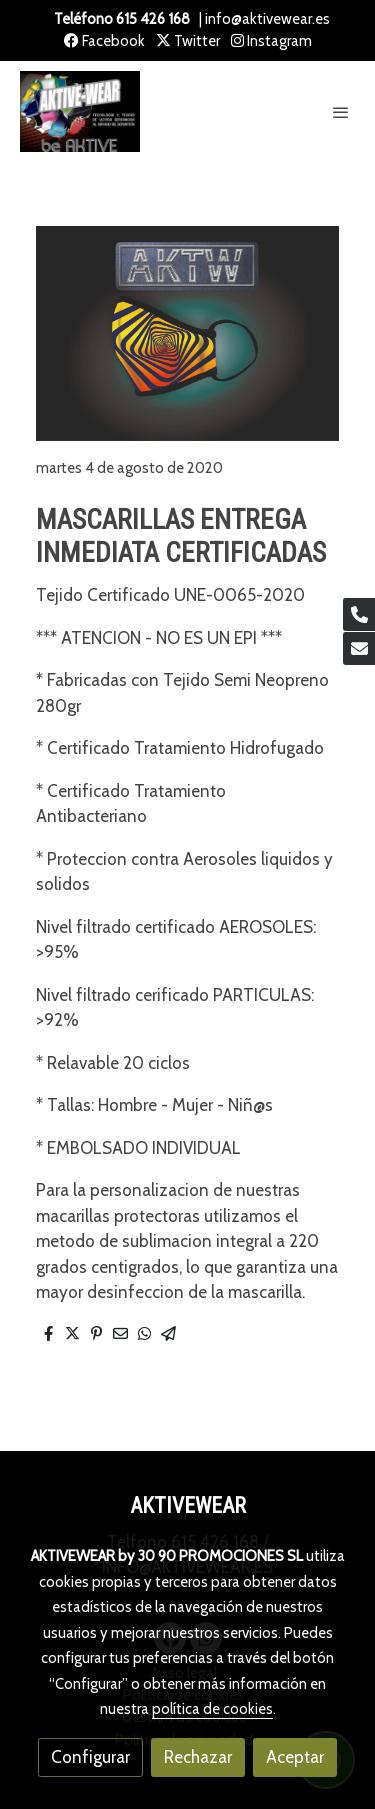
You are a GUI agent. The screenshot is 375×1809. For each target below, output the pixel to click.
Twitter (188, 41)
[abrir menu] (341, 112)
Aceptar (295, 1757)
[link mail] (359, 648)
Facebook (104, 41)
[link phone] (359, 614)
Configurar (90, 1757)
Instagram (271, 41)
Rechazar (198, 1757)
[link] (80, 112)
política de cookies (212, 1709)
